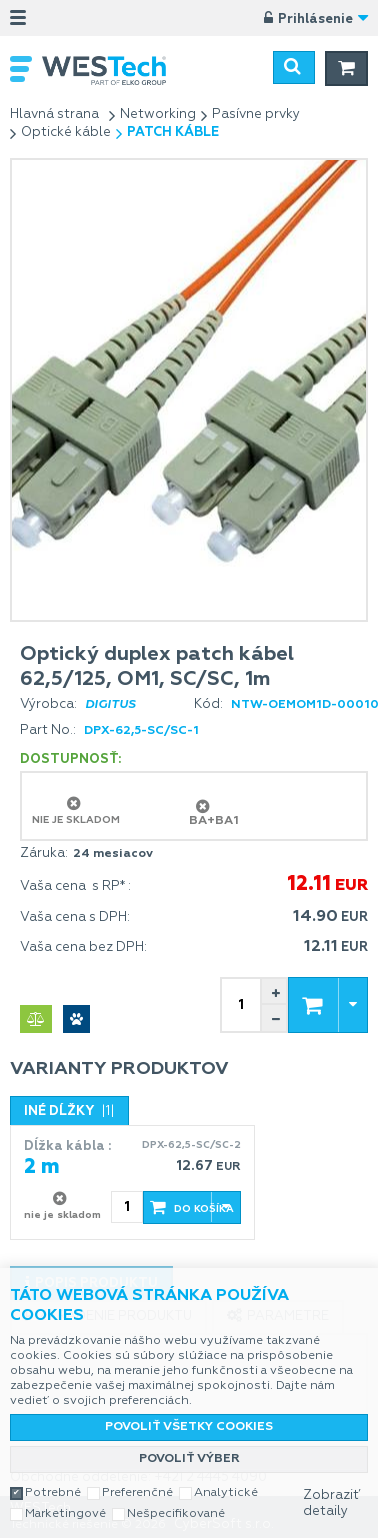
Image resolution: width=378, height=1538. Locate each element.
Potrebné (53, 1493)
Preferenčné (137, 1493)
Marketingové (65, 1514)
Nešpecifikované (176, 1514)
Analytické (226, 1493)
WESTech (114, 70)
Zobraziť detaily (331, 1503)
